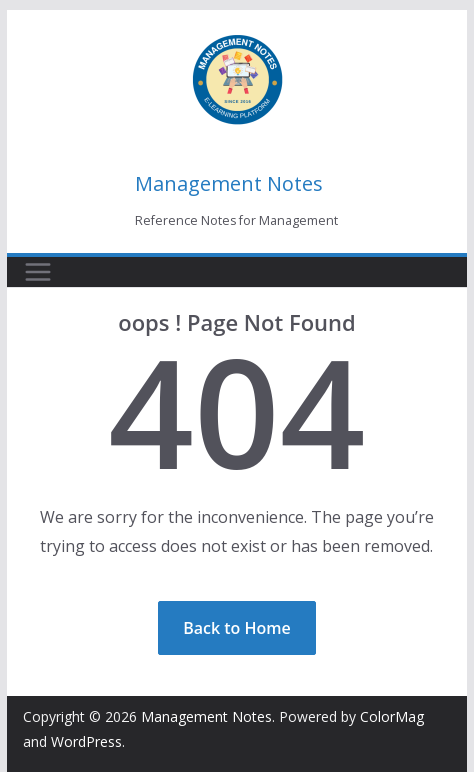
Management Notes (229, 183)
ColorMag (392, 716)
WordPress (86, 741)
